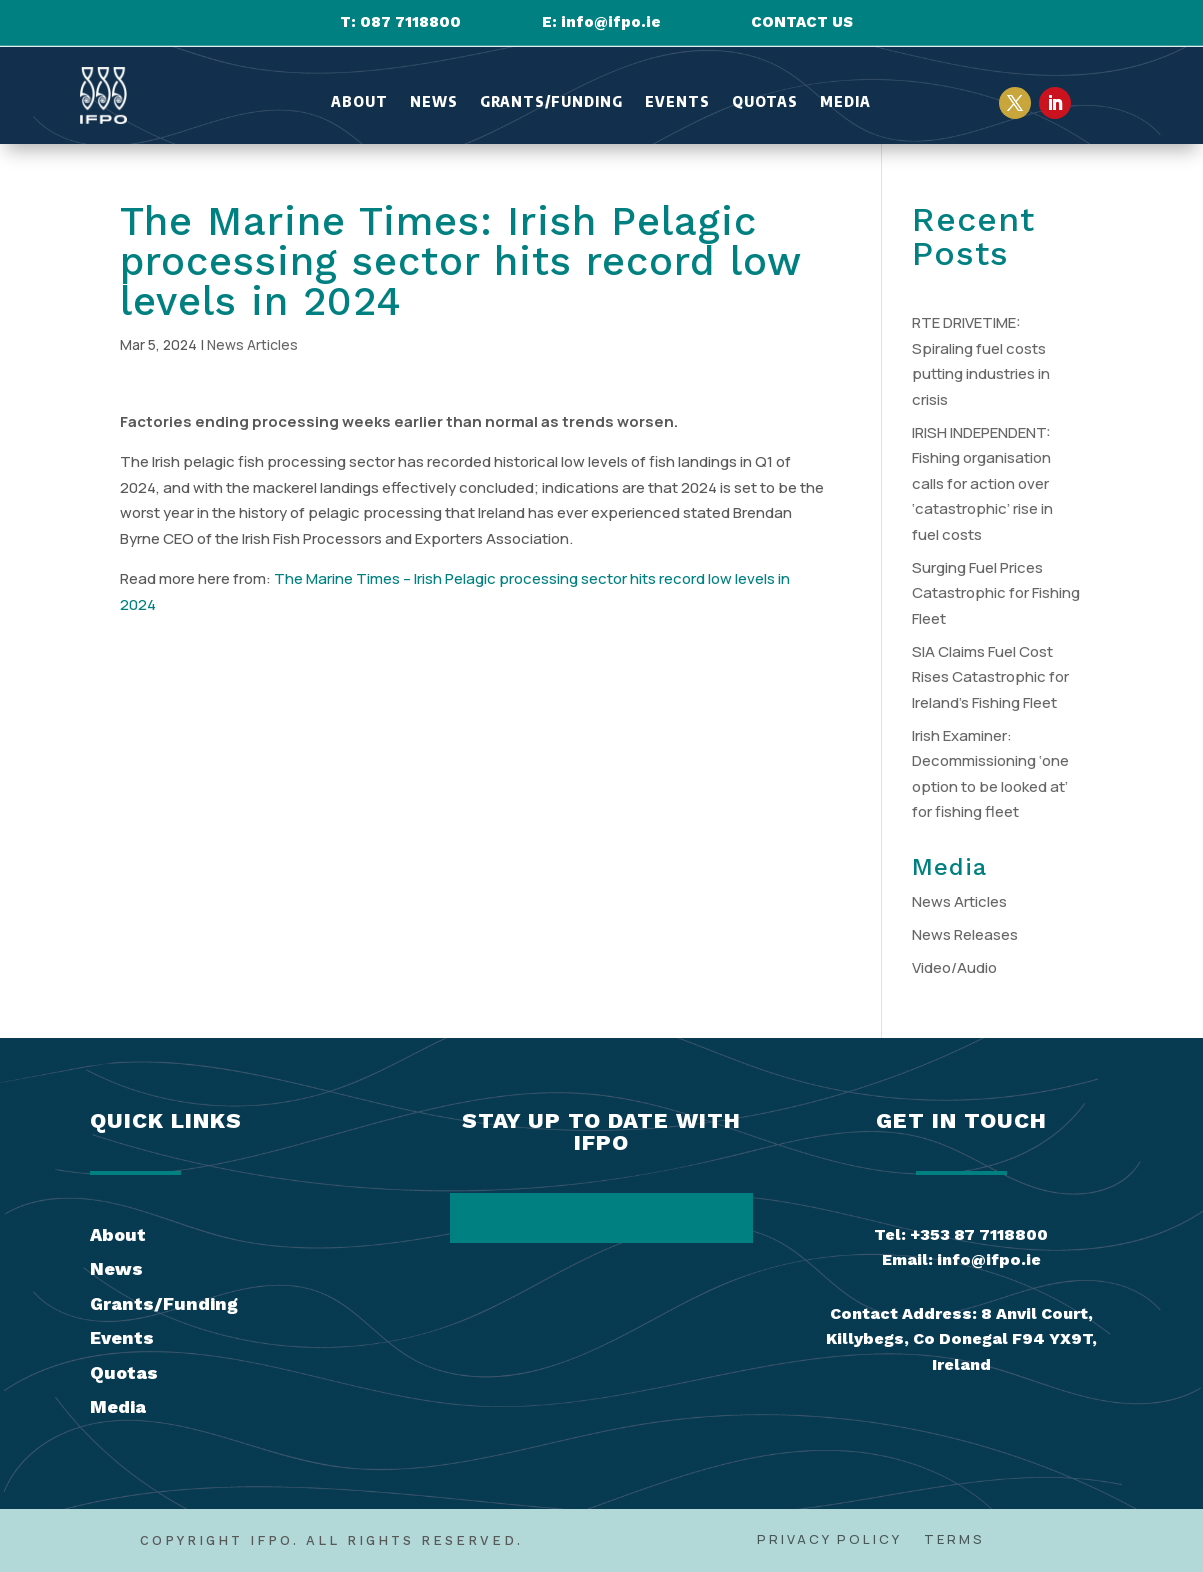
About (359, 102)
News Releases (965, 934)
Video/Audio (954, 967)
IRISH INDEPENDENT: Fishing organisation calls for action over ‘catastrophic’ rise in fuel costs (982, 483)
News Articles (252, 344)
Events (677, 102)
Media (845, 102)
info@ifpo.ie (611, 22)
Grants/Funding (551, 102)
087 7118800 (410, 22)
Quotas (765, 102)
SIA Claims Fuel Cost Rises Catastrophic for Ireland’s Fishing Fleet (990, 677)
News (434, 102)
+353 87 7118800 (979, 1234)
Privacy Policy (829, 1540)
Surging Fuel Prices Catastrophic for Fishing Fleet (996, 593)
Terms (954, 1540)
